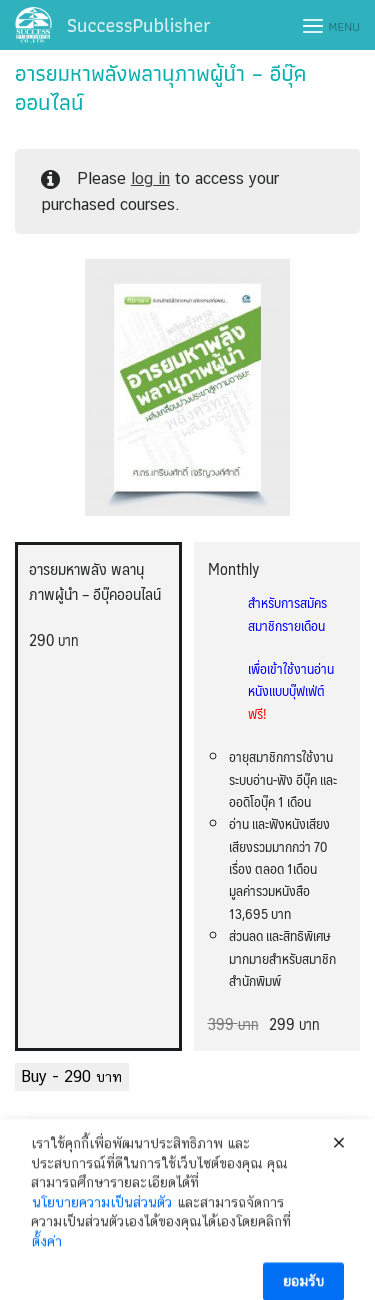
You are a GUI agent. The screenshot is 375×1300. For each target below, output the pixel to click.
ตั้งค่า (47, 1255)
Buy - (72, 1076)
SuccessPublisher (139, 25)
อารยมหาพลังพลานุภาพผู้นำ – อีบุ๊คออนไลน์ (161, 88)
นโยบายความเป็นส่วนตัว (102, 1216)
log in (150, 178)
